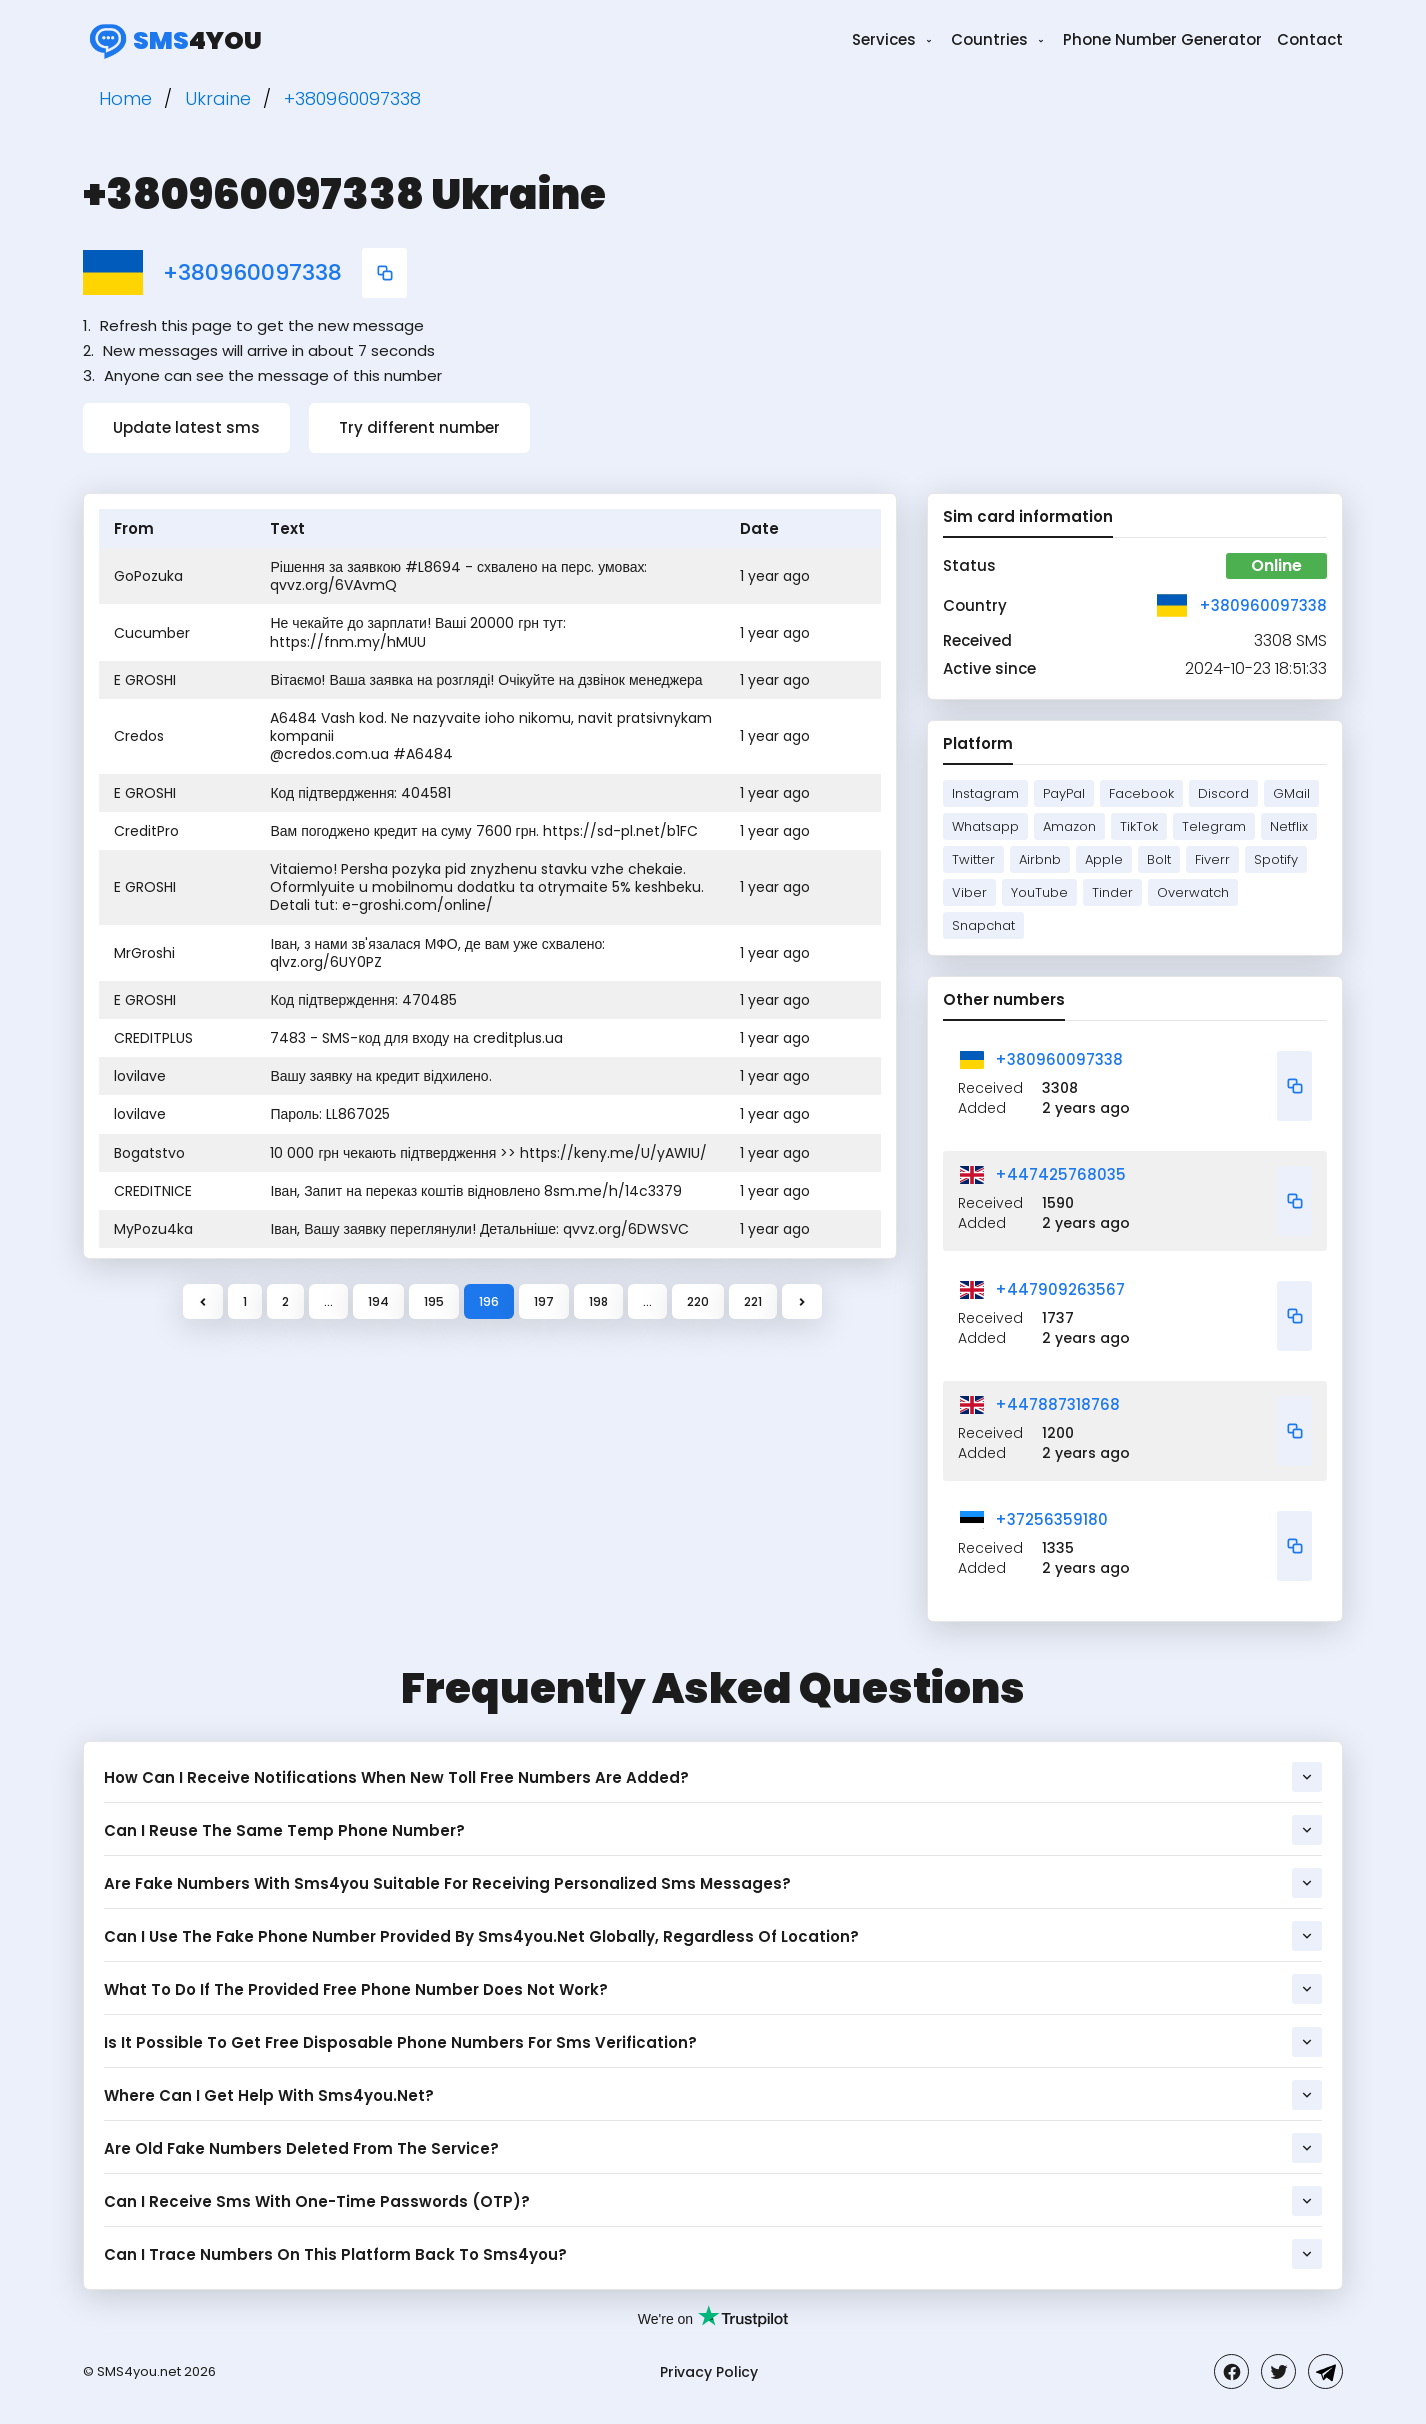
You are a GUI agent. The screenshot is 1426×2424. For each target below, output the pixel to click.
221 (753, 1301)
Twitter (973, 859)
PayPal (1064, 793)
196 (489, 1301)
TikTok (1139, 826)
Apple (1104, 859)
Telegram (1214, 826)
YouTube (1039, 892)
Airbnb (1040, 859)
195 (434, 1301)
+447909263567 (1060, 1289)
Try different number (419, 427)
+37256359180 (1051, 1519)
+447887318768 (1057, 1404)
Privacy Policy (709, 2372)
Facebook (1141, 793)
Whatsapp (985, 826)
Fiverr (1212, 859)
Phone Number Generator (1162, 39)
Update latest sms (186, 427)
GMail (1291, 793)
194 (378, 1301)
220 (698, 1301)
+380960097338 (252, 273)
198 (598, 1301)
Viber (969, 892)
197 (544, 1301)
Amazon (1069, 826)
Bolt (1159, 859)
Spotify (1276, 859)
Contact (1310, 39)
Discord (1223, 793)
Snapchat (983, 925)
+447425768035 (1060, 1174)
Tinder (1112, 892)
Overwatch (1193, 892)
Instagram (985, 793)
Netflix (1289, 826)
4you (172, 40)
